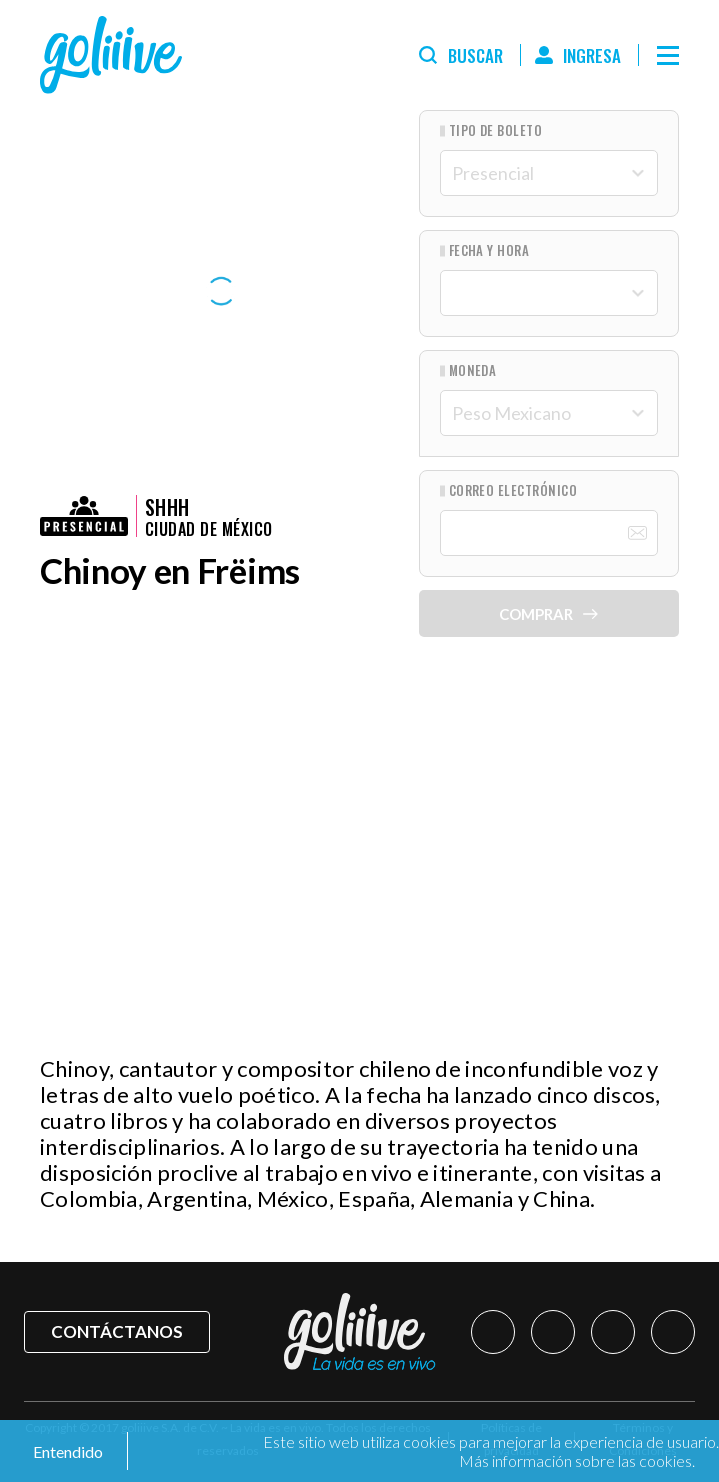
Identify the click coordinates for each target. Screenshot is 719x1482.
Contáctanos (117, 1331)
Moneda (473, 370)
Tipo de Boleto (496, 130)
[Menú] (668, 55)
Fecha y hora (489, 250)
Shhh (167, 507)
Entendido (66, 1451)
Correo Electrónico (513, 490)
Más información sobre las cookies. (577, 1460)
